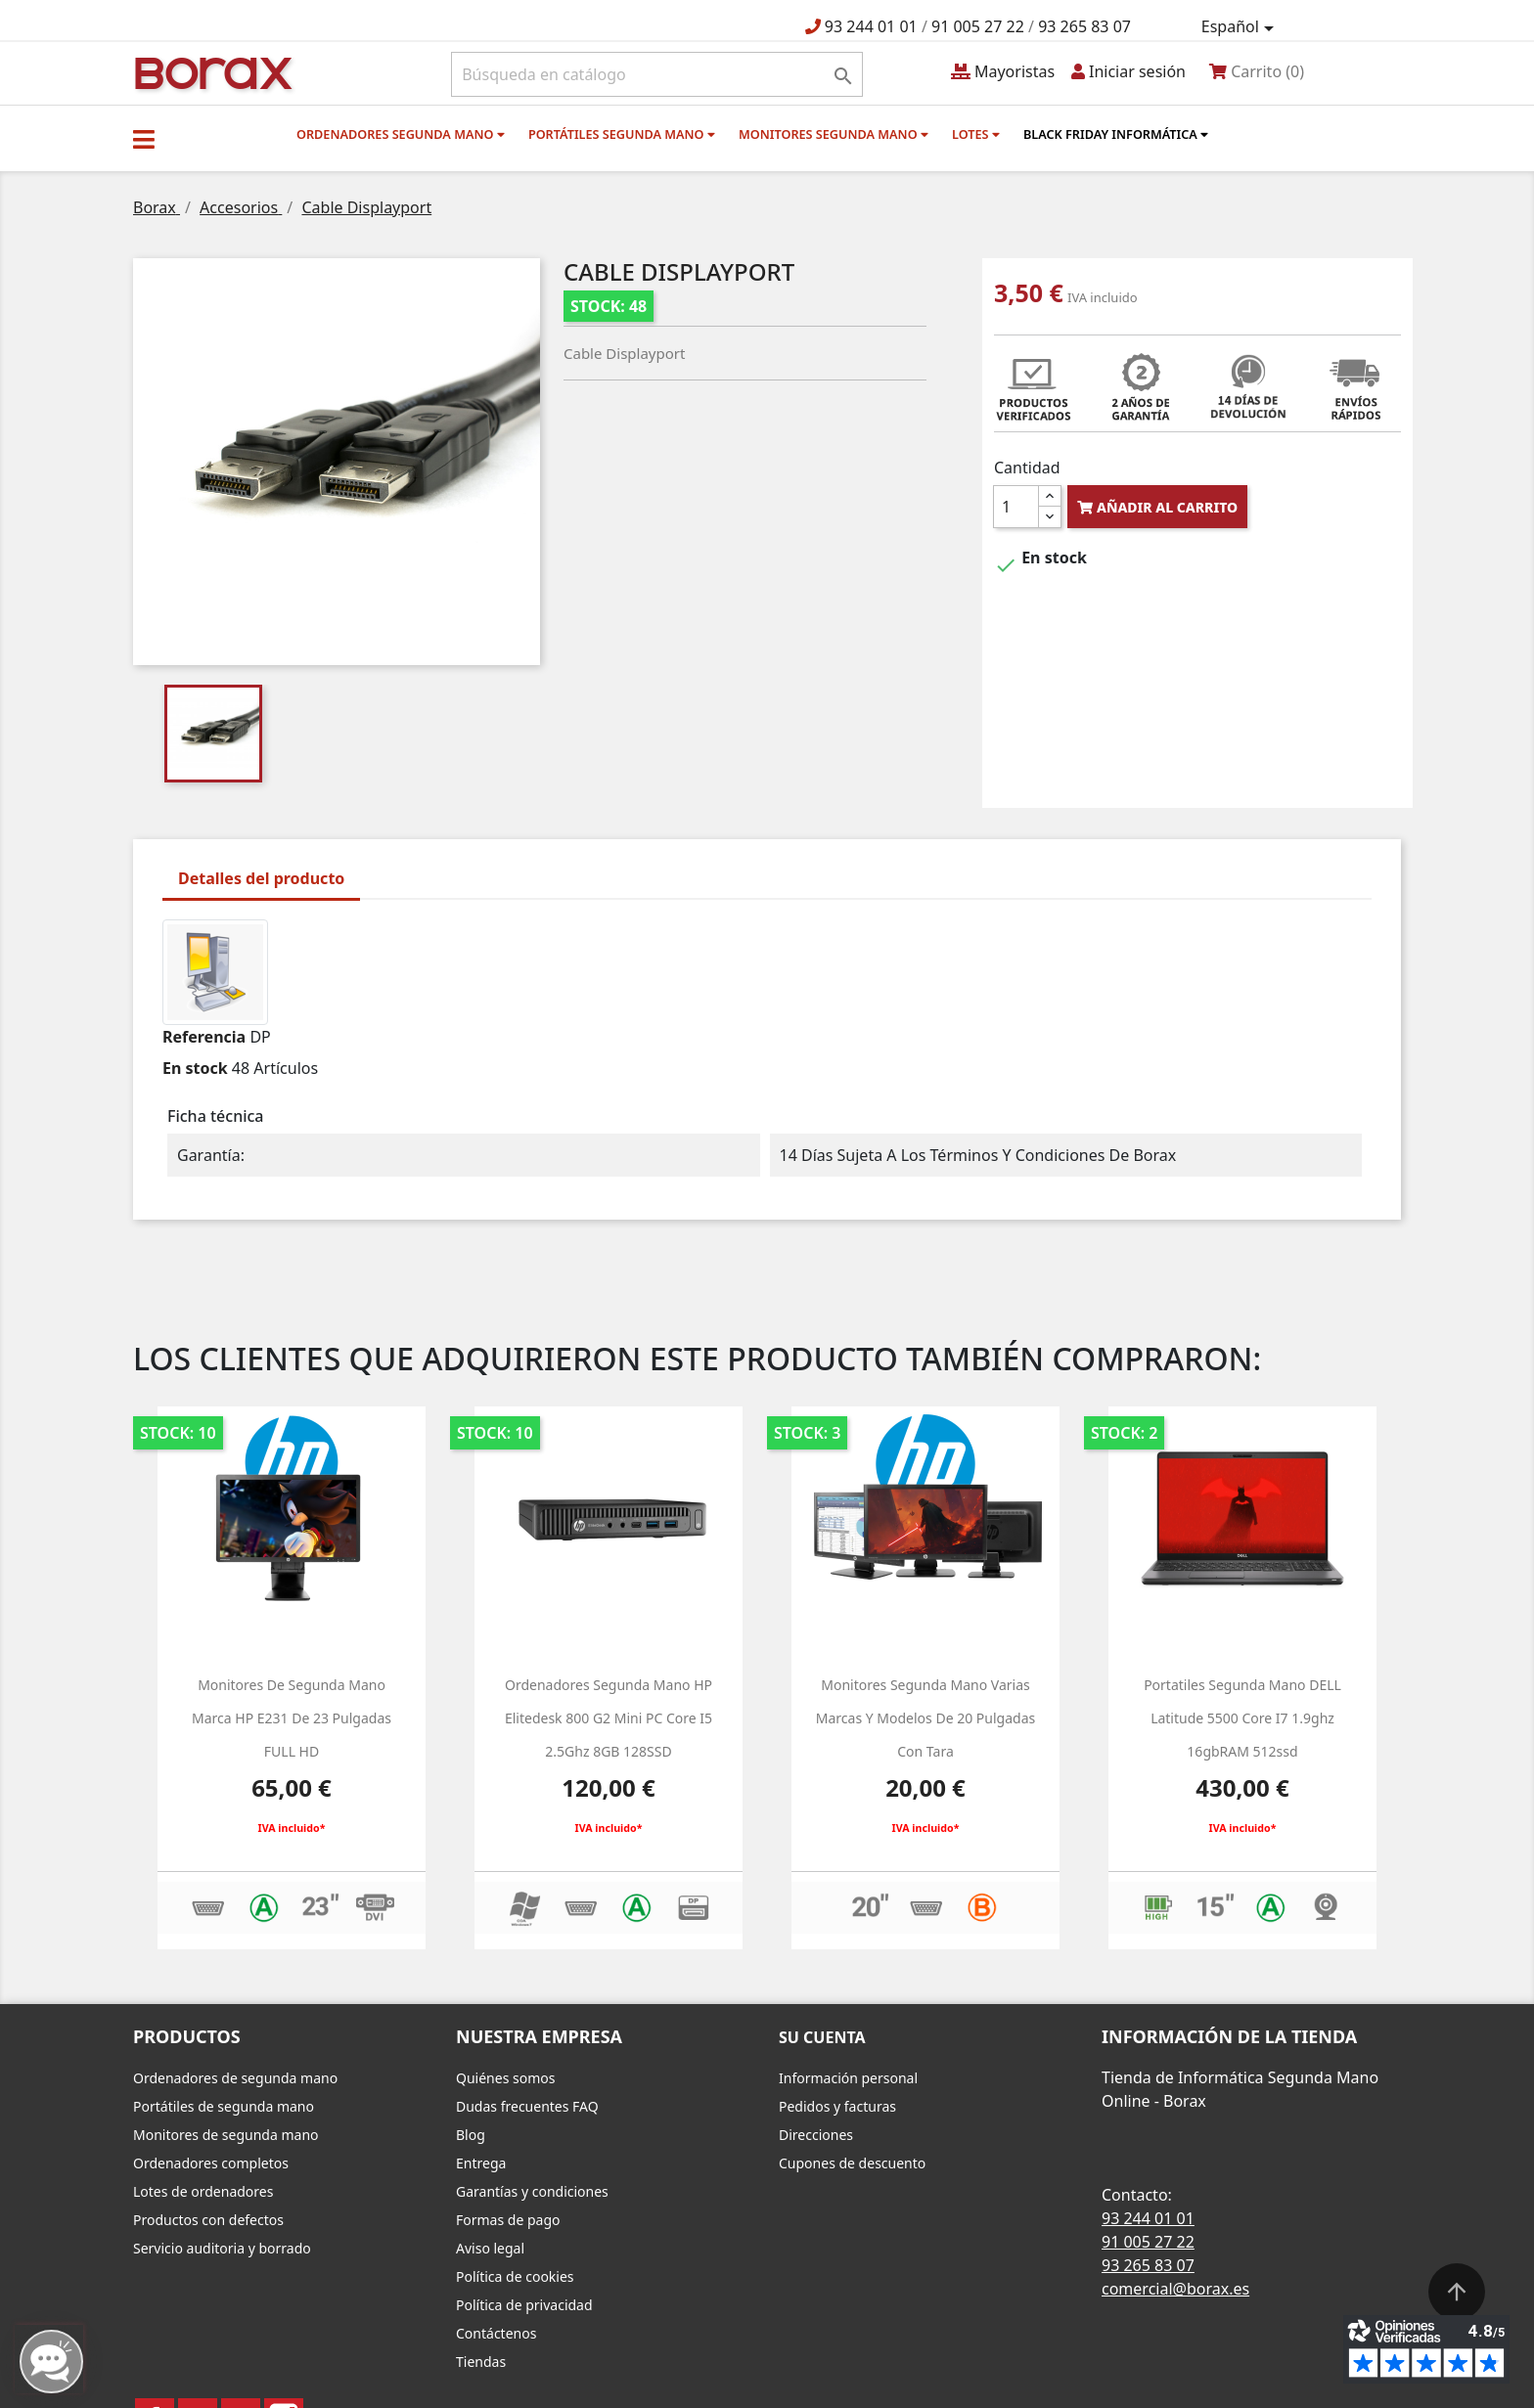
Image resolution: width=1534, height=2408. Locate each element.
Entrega (481, 2163)
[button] (144, 139)
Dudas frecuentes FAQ (527, 2106)
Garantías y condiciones (532, 2191)
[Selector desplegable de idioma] (1241, 27)
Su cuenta (822, 2037)
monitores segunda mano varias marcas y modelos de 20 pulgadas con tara (925, 1717)
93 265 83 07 (1084, 26)
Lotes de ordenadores (203, 2191)
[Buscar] (657, 74)
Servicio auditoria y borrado (222, 2248)
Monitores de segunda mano (226, 2134)
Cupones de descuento (852, 2163)
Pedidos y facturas (837, 2106)
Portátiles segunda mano (621, 134)
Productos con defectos (208, 2219)
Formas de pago (508, 2219)
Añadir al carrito (1157, 507)
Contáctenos (496, 2333)
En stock (195, 1068)
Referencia (204, 1037)
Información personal (848, 2078)
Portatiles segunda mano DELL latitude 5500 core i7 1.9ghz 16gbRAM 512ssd (1242, 1717)
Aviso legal (490, 2248)
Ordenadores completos (211, 2163)
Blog (470, 2134)
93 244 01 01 (871, 26)
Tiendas (481, 2361)
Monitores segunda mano (833, 134)
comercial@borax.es (1175, 2288)
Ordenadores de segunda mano (235, 2078)
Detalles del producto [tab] (261, 878)
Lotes (976, 134)
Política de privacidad (524, 2305)
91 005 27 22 (977, 26)
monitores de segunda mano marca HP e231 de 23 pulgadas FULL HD (291, 1717)
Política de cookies (515, 2276)
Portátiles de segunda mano (223, 2106)
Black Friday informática (1115, 134)
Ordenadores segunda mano (400, 134)
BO (210, 72)
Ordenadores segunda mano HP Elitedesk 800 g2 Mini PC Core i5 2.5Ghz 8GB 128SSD (608, 1717)
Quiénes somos (505, 2078)
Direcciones (816, 2134)
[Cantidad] (1016, 506)
